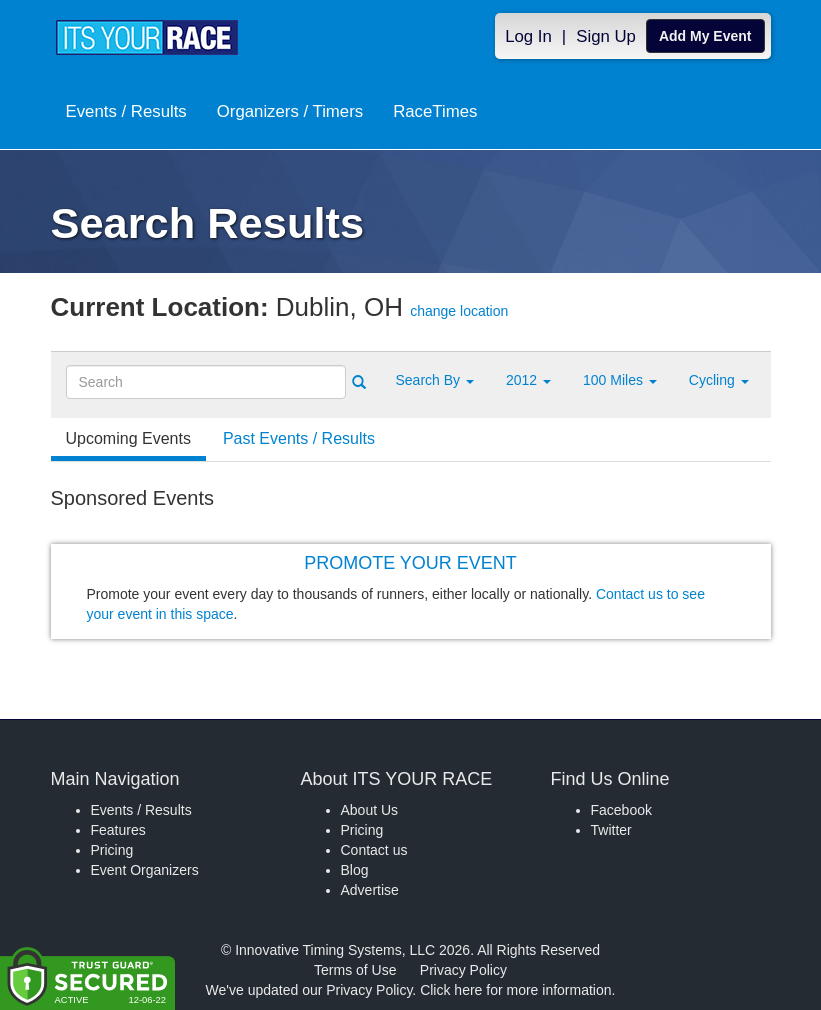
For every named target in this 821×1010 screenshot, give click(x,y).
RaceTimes (435, 111)
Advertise (370, 890)
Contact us (374, 850)
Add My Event (705, 36)
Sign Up (606, 36)
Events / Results (126, 111)
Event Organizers (145, 870)
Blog (355, 870)
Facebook (621, 810)
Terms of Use (355, 970)
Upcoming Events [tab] (128, 438)
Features (118, 830)
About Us (370, 810)
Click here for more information (515, 990)
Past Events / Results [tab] (299, 438)
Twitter (611, 830)
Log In (528, 36)
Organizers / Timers (290, 111)
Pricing (112, 850)
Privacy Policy (463, 970)
